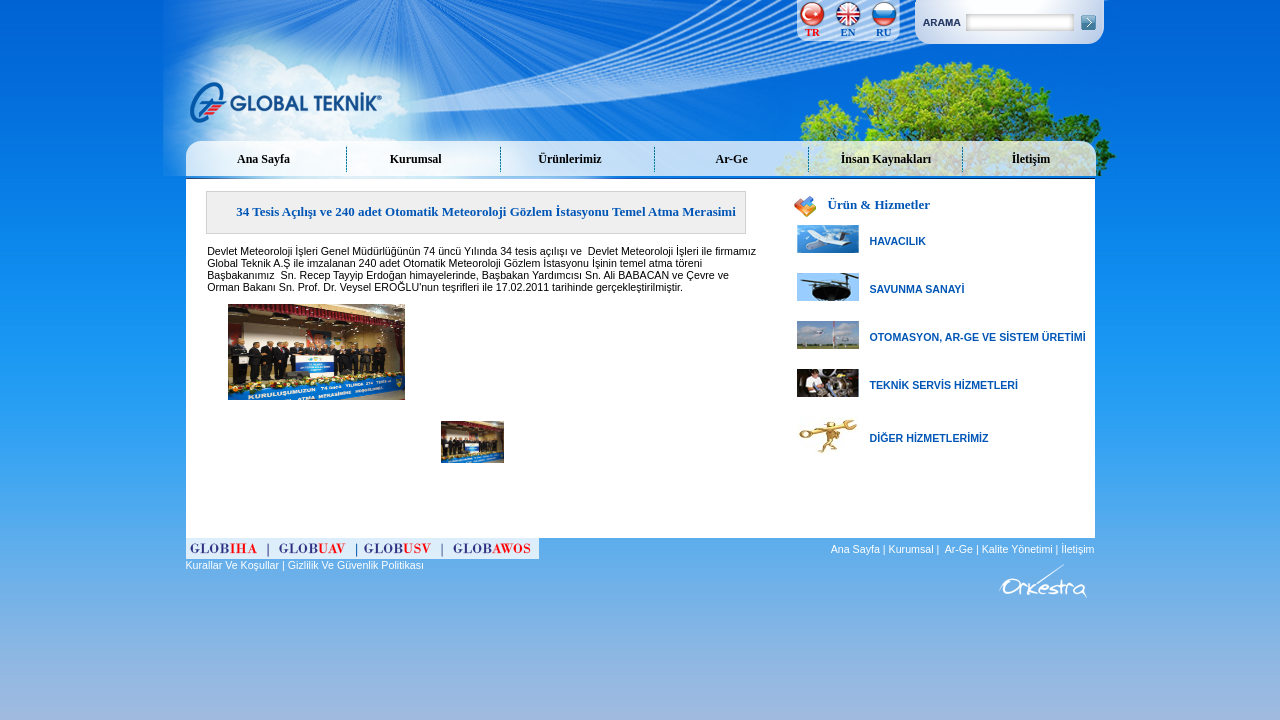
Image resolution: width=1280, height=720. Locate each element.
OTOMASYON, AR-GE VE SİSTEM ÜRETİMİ (978, 337)
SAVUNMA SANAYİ (917, 289)
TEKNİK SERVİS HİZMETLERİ (944, 385)
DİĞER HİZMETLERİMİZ (929, 438)
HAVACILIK (898, 241)
